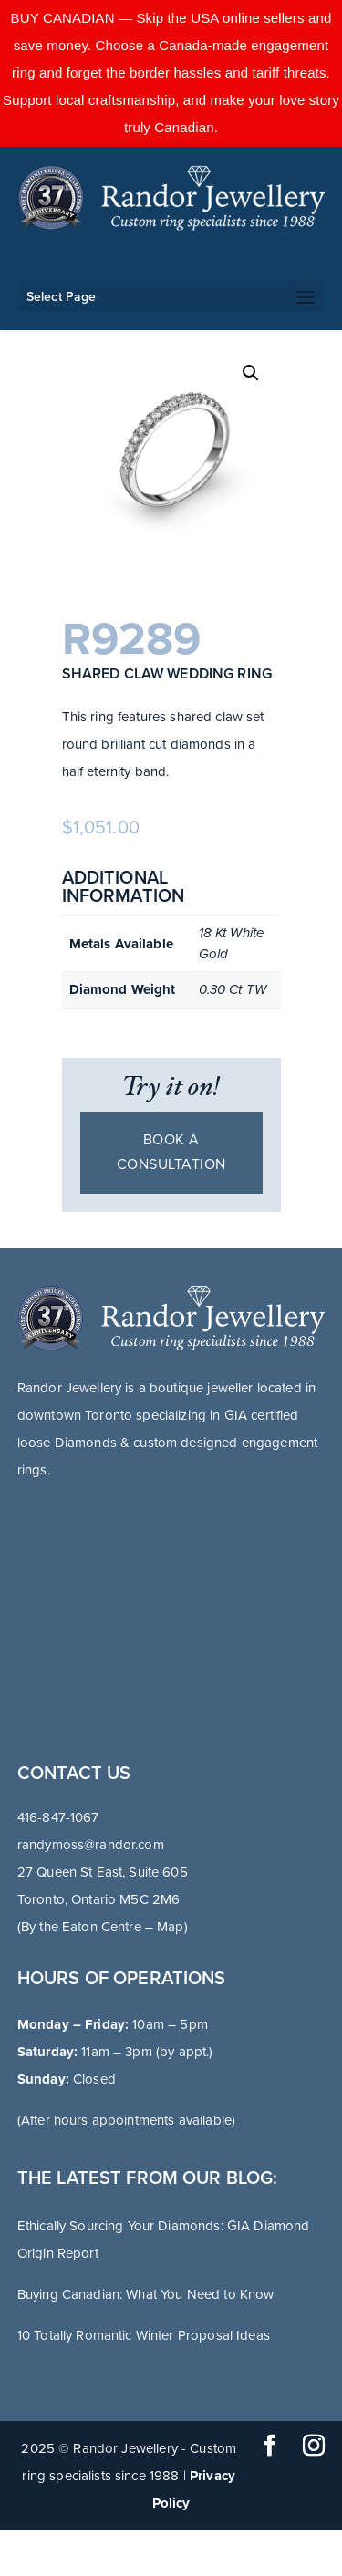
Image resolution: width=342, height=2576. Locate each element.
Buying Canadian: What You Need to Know (146, 2294)
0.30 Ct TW (233, 989)
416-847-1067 (58, 1817)
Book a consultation (171, 1152)
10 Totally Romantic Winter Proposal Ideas (143, 2335)
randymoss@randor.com (90, 1844)
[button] (250, 373)
